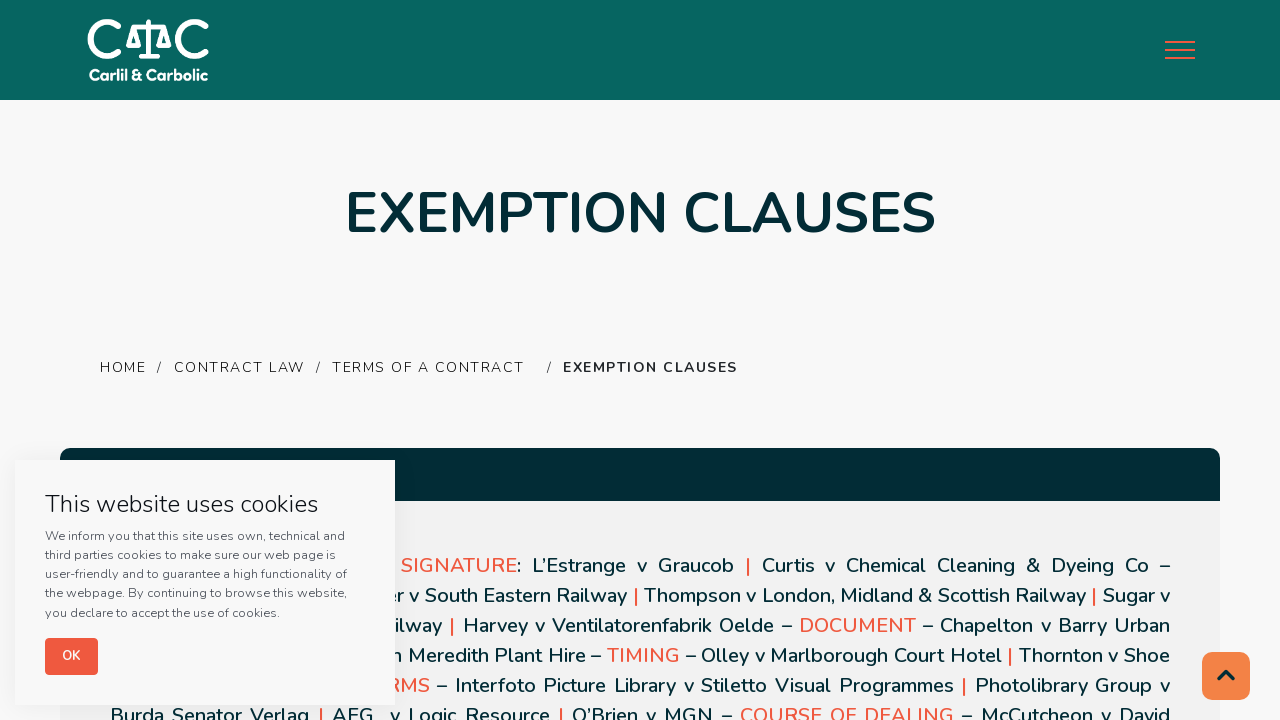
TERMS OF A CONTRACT (431, 367)
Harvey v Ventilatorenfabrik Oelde (619, 625)
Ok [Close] (71, 656)
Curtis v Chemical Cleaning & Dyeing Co (956, 565)
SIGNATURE (459, 565)
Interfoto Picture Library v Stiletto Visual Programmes (704, 685)
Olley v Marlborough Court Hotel (851, 655)
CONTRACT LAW (239, 367)
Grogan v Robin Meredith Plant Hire (423, 655)
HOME (123, 367)
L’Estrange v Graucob (633, 565)
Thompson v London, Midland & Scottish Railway (865, 595)
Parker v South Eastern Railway (486, 595)
